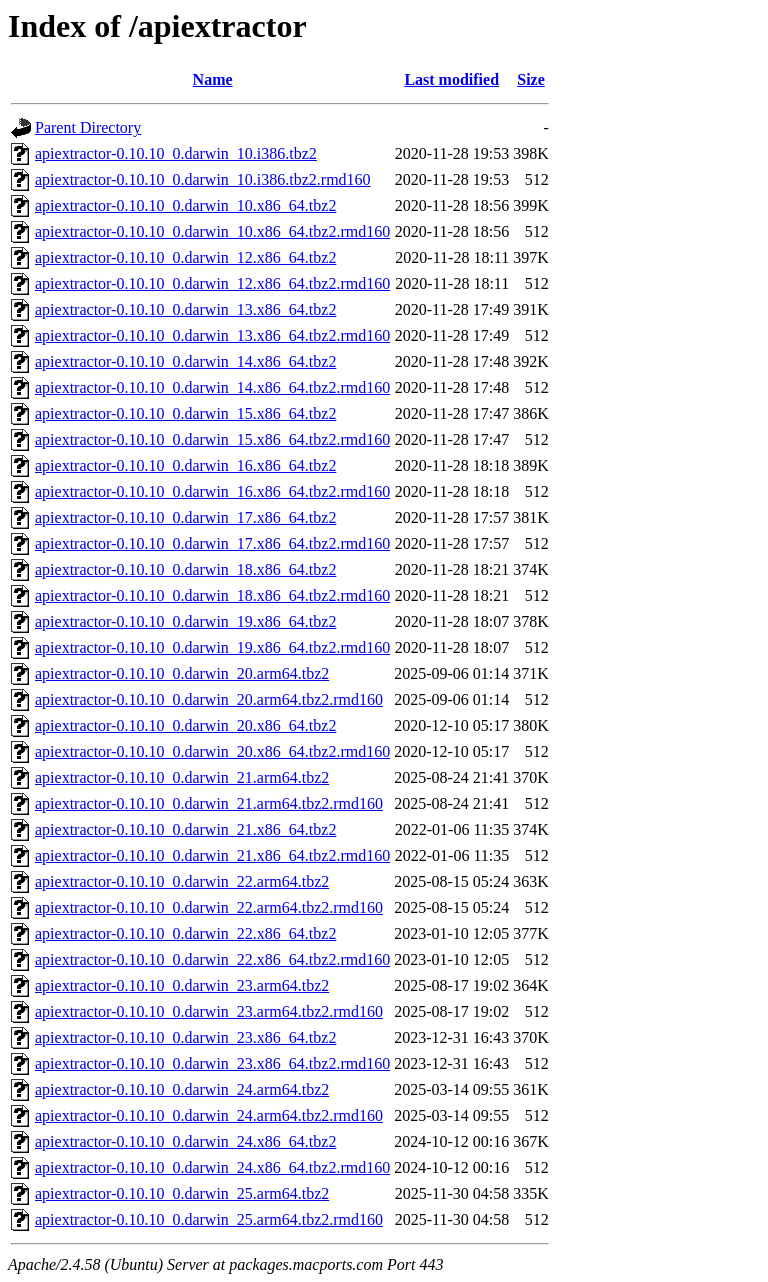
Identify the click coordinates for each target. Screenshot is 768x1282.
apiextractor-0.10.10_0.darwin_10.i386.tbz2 (176, 153)
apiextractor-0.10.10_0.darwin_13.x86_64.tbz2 (185, 309)
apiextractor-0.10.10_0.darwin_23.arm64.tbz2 (182, 985)
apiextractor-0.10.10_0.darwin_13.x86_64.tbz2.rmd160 (212, 335)
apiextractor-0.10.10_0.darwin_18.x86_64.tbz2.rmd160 (212, 595)
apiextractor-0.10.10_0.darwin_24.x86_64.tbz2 (185, 1141)
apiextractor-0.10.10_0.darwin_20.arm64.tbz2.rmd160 (209, 699)
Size (531, 79)
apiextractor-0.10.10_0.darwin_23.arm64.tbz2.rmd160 (209, 1011)
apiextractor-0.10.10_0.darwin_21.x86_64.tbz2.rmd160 (212, 855)
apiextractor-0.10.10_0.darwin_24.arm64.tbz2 (182, 1089)
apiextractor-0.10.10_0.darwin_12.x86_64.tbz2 (185, 257)
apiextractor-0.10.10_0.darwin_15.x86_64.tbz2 (185, 413)
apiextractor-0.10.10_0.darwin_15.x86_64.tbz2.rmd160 (212, 439)
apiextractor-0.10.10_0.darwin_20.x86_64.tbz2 (185, 725)
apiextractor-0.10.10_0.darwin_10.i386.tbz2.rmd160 (203, 179)
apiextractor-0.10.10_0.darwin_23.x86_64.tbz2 (185, 1037)
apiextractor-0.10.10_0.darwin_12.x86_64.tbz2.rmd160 (212, 283)
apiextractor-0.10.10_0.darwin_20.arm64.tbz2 (182, 673)
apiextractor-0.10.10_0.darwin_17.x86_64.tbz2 (185, 517)
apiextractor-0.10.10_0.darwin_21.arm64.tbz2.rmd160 (209, 803)
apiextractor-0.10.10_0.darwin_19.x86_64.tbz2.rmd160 (212, 647)
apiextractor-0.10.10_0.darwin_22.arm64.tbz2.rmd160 (209, 907)
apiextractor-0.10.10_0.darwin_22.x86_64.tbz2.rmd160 (212, 959)
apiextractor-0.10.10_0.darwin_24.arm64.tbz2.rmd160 (209, 1115)
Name (213, 79)
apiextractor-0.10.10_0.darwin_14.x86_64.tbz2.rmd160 (212, 387)
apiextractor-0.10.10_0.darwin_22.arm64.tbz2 (182, 881)
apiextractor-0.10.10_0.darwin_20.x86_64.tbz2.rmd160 (212, 751)
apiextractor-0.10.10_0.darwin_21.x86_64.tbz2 (185, 829)
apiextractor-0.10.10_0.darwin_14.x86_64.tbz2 (185, 361)
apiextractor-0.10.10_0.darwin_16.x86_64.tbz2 (185, 465)
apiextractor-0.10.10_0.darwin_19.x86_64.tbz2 (185, 621)
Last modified (451, 79)
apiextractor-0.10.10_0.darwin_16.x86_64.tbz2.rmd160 (212, 491)
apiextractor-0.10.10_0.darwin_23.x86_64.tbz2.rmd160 (212, 1063)
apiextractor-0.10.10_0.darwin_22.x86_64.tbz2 (185, 933)
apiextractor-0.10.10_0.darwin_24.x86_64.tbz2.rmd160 (212, 1167)
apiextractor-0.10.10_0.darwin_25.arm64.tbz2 (182, 1193)
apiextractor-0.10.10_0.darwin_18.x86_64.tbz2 (185, 569)
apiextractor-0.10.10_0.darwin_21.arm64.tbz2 (182, 777)
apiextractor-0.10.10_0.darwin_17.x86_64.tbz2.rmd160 (212, 543)
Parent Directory (88, 127)
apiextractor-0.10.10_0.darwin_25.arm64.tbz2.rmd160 (209, 1219)
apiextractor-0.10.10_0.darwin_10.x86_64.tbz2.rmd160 (212, 231)
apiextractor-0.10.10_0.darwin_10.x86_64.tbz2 (185, 205)
